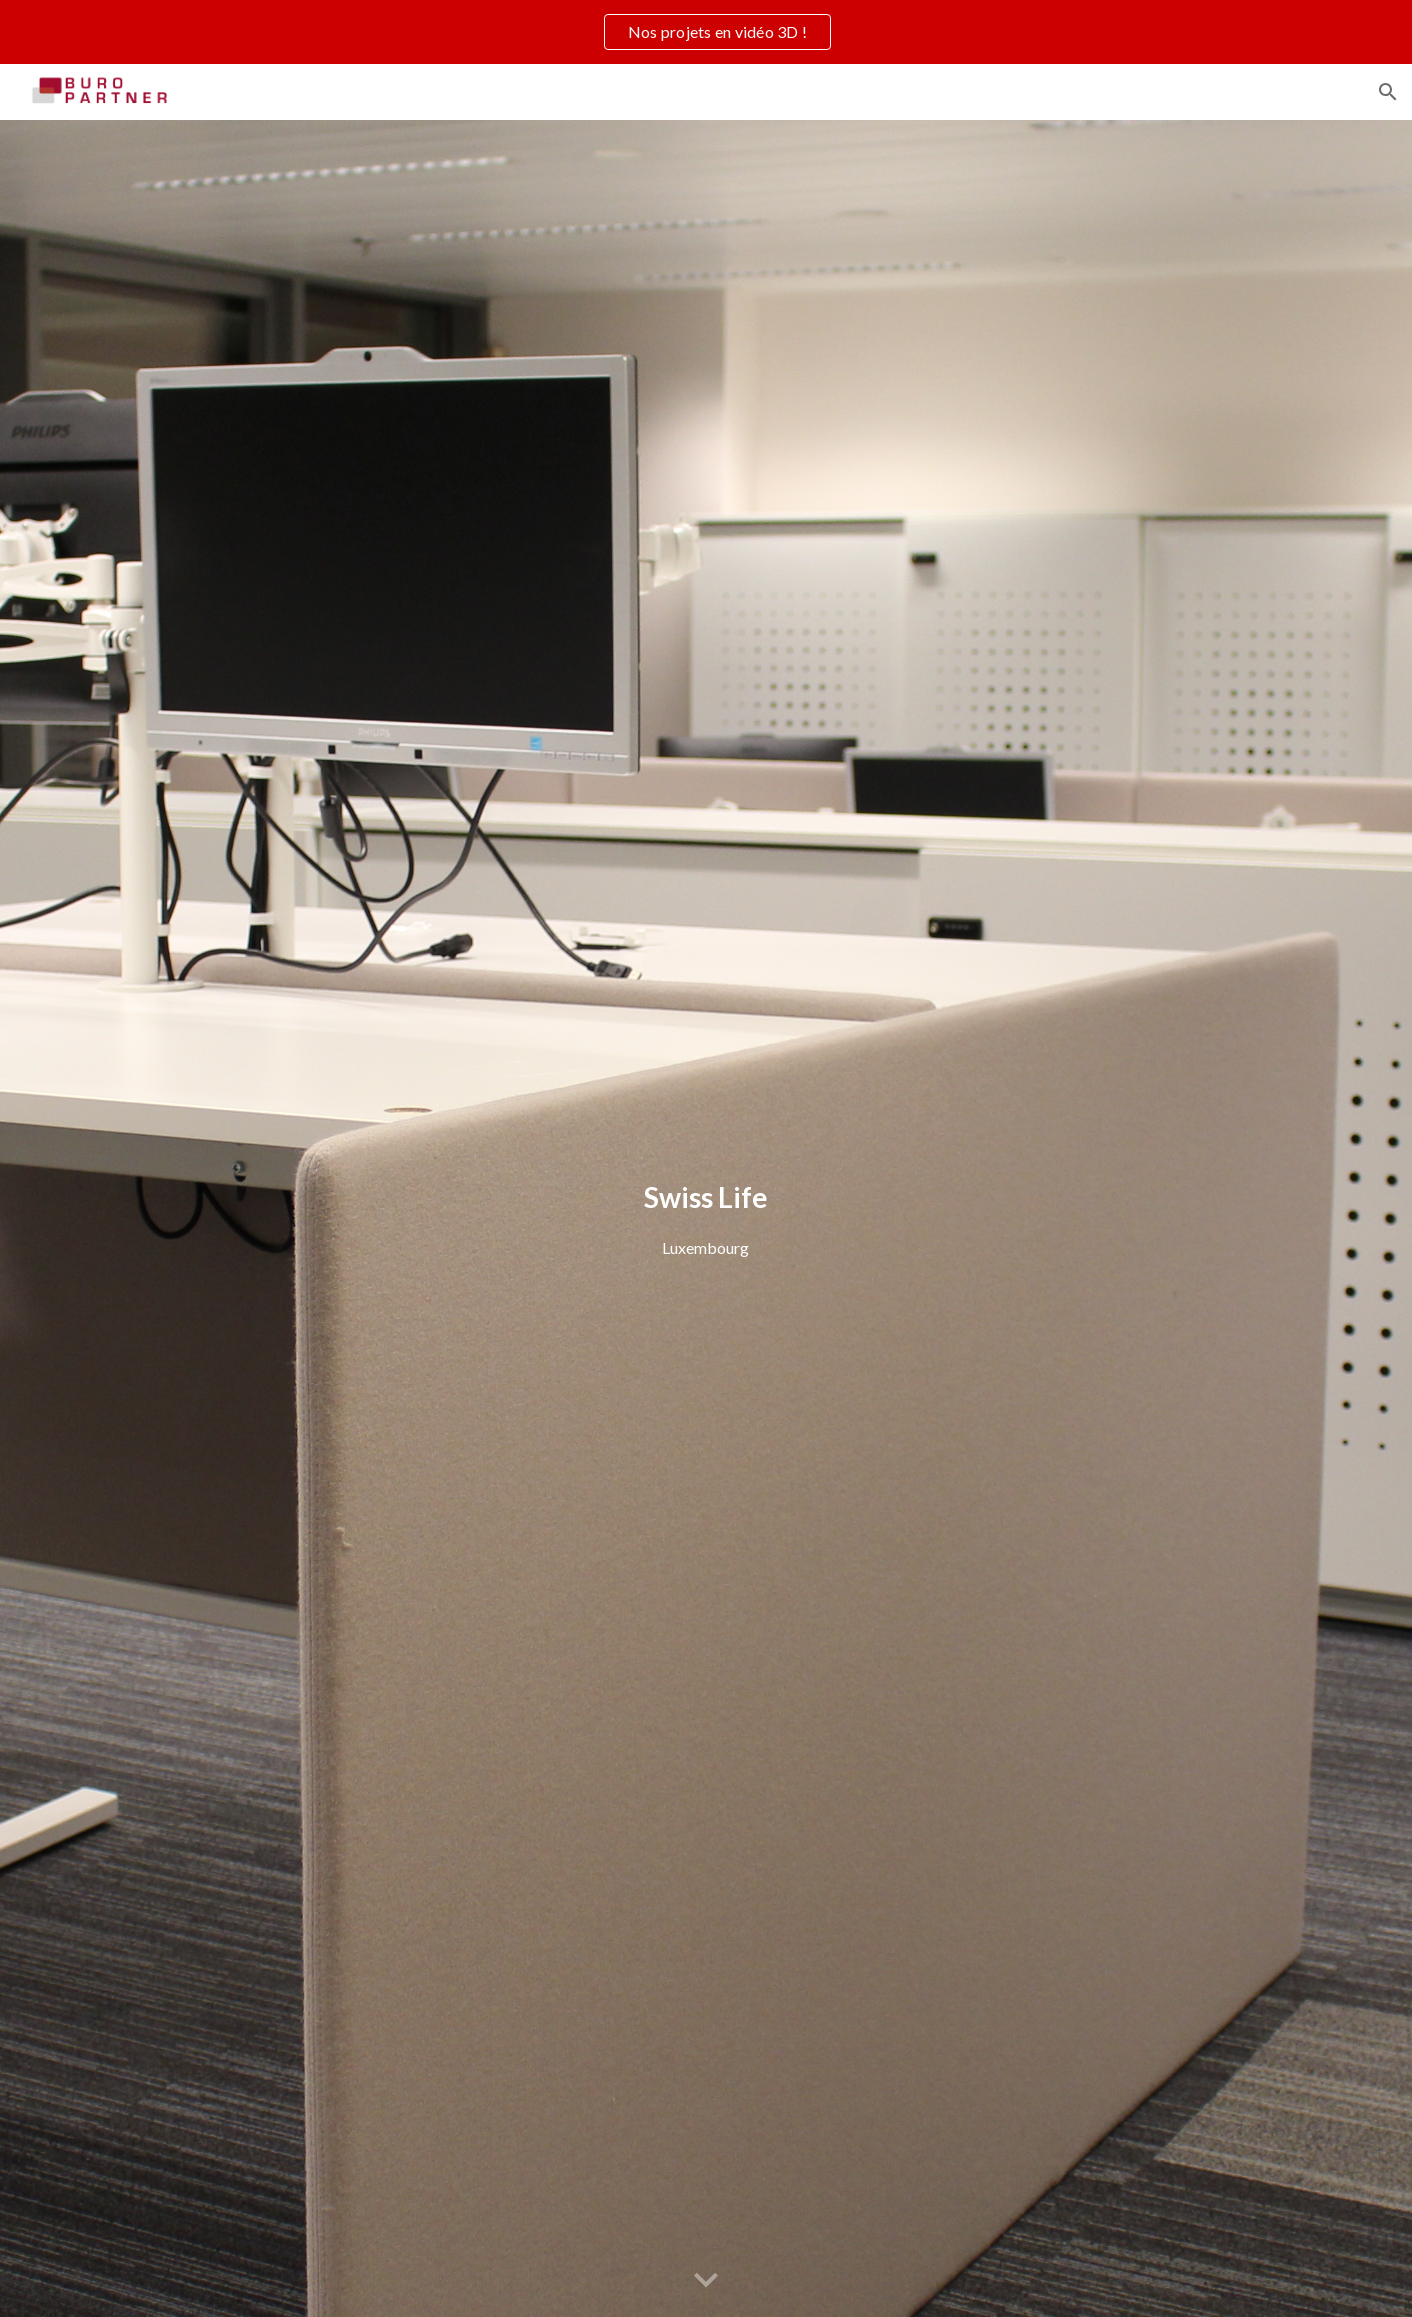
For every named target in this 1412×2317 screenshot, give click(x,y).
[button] (1388, 92)
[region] (706, 32)
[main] (706, 1218)
